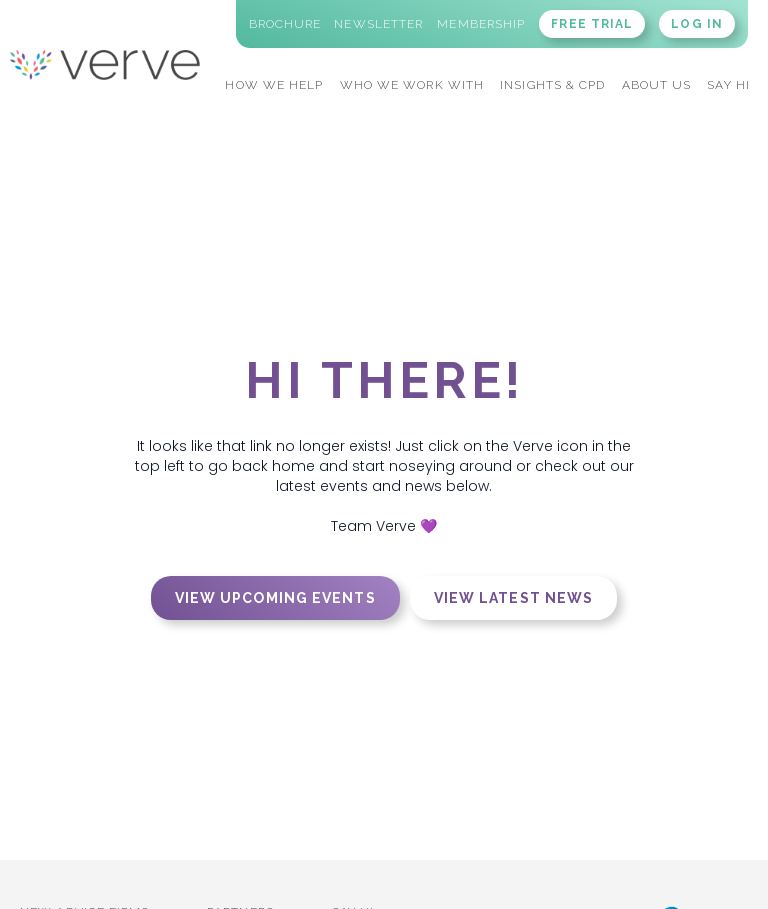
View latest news (514, 598)
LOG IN (697, 24)
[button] (274, 82)
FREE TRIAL (592, 24)
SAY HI (728, 85)
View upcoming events (275, 598)
